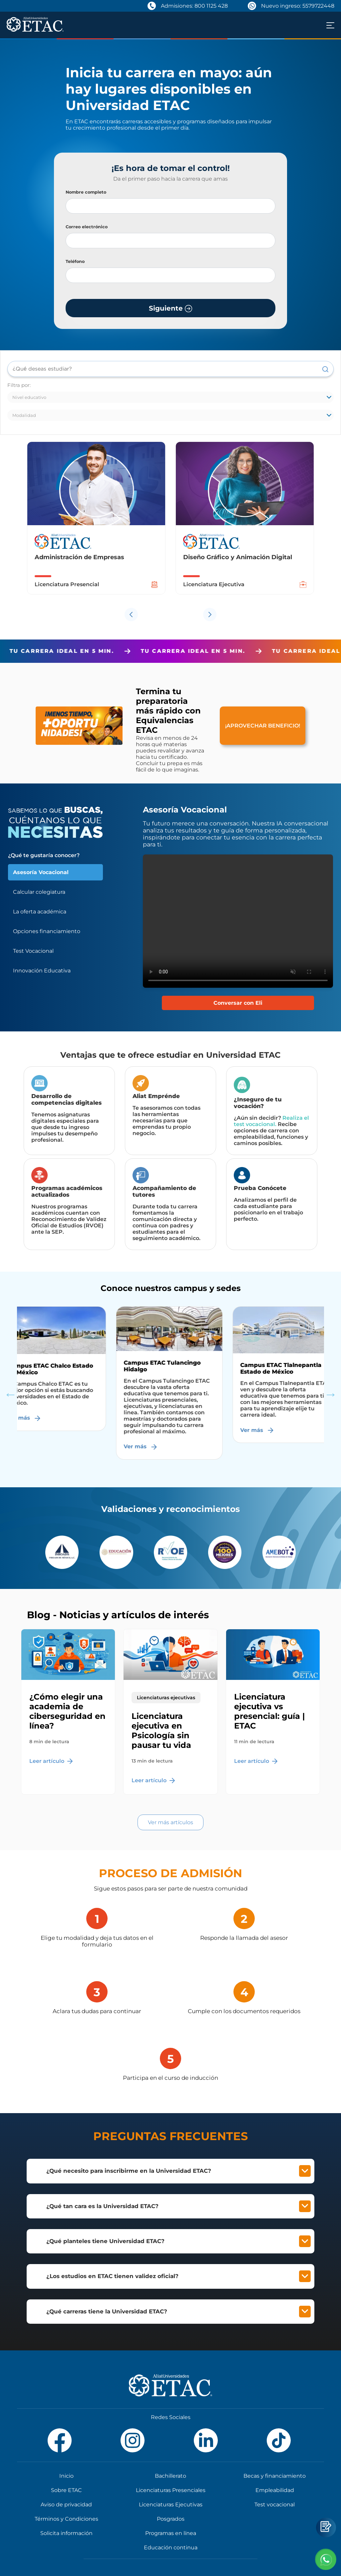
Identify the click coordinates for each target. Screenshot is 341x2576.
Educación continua (170, 2547)
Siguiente (170, 308)
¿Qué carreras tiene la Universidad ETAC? (178, 2311)
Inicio (66, 2476)
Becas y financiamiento (274, 2476)
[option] (96, 523)
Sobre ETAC (66, 2490)
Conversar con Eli (237, 1003)
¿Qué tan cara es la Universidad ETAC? (178, 2206)
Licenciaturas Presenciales (170, 2490)
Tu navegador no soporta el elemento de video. (238, 921)
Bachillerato (170, 2476)
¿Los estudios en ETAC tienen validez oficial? (178, 2276)
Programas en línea (170, 2533)
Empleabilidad (274, 2490)
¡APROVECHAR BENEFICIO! (262, 725)
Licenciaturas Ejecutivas (170, 2504)
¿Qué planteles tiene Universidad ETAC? (178, 2241)
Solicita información (66, 2533)
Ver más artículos (170, 1822)
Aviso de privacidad (66, 2504)
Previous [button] (10, 1394)
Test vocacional (274, 2504)
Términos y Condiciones (66, 2519)
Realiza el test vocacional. (271, 1121)
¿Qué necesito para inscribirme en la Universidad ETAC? (178, 2171)
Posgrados (170, 2519)
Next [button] (330, 1394)
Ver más (26, 1418)
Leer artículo (51, 1761)
